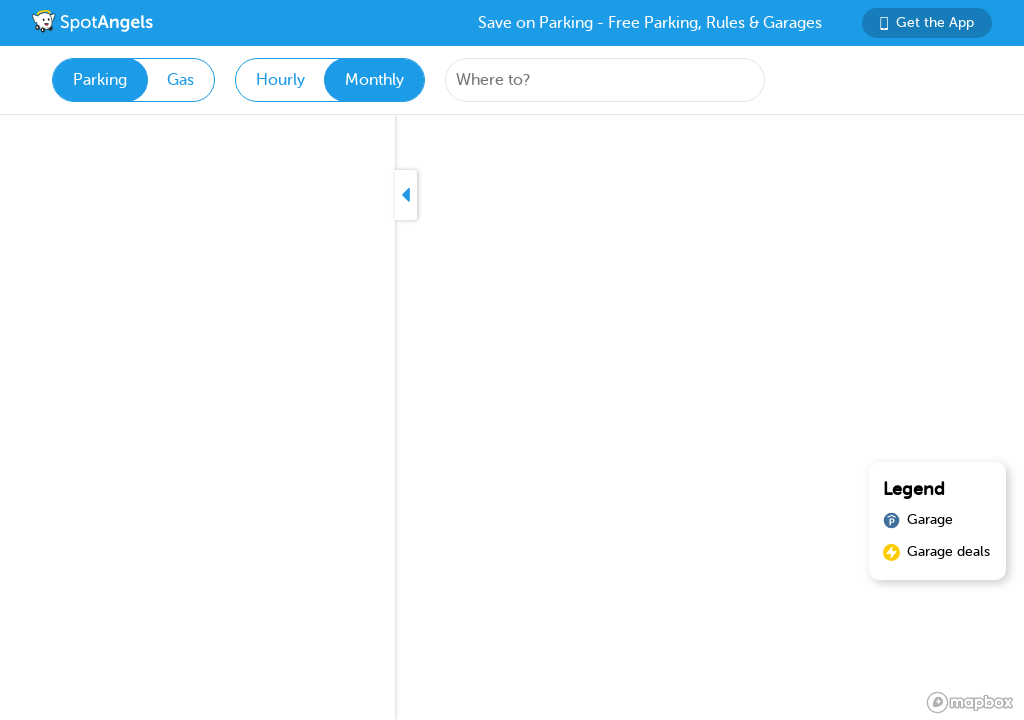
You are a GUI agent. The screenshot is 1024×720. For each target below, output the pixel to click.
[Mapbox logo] (970, 702)
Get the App (927, 22)
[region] (512, 417)
